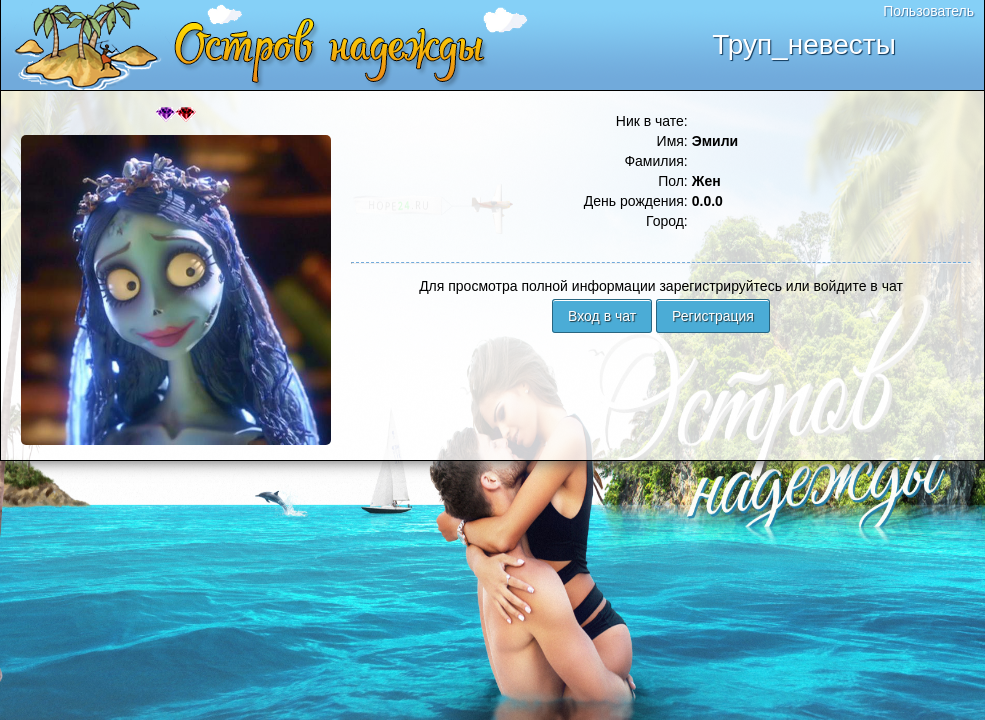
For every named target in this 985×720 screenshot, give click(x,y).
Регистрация (713, 316)
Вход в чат (602, 316)
